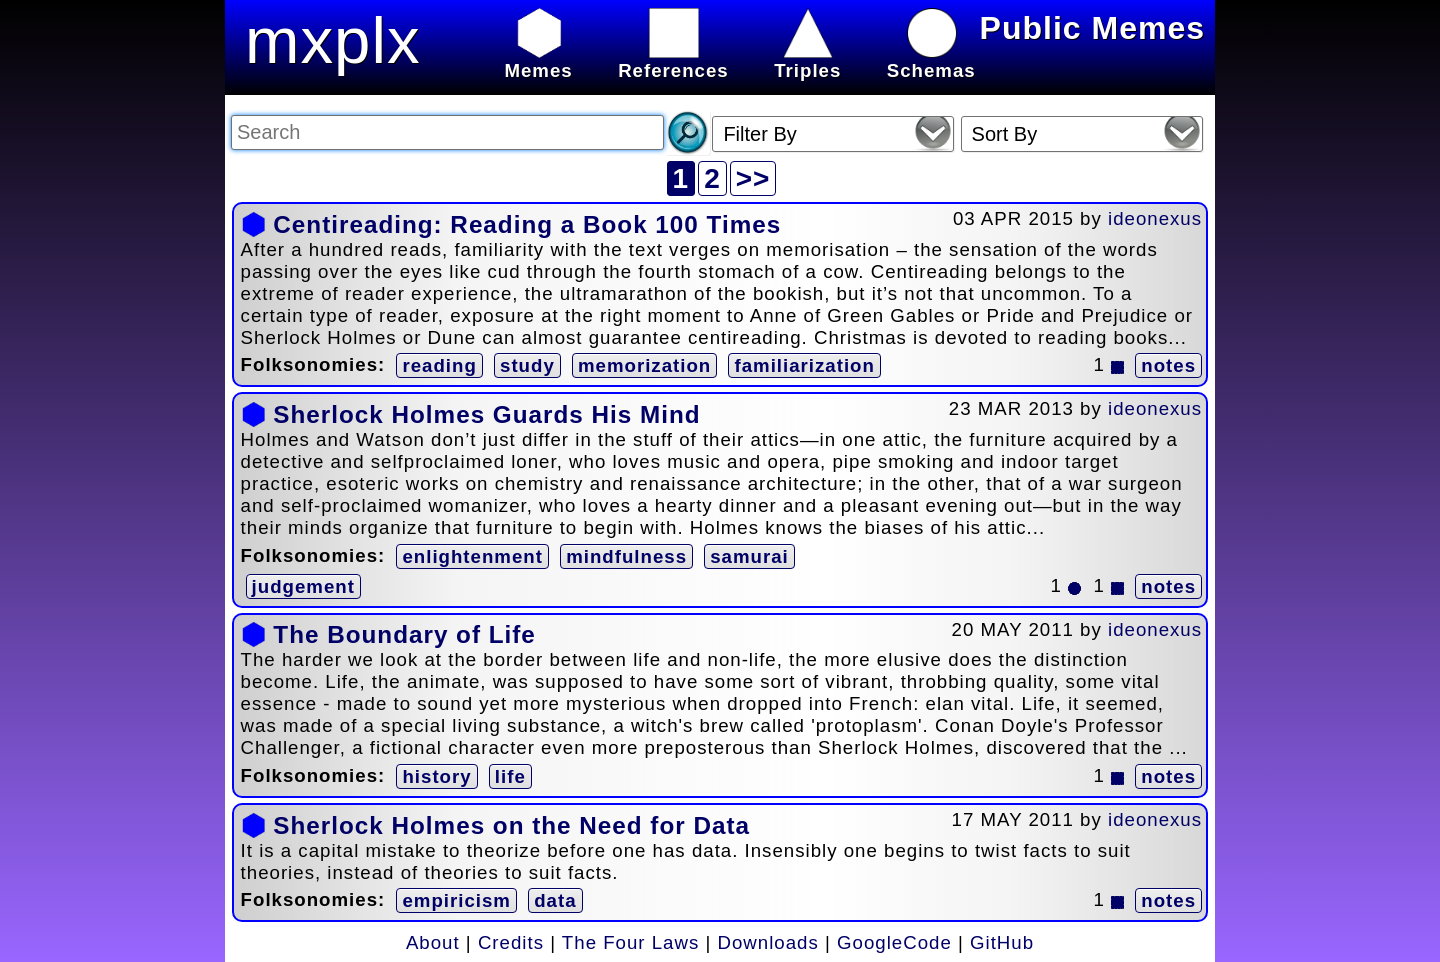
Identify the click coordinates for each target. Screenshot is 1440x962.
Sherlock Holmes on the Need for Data (511, 825)
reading (439, 365)
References (673, 59)
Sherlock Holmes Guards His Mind (486, 414)
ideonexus (1155, 218)
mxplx (333, 40)
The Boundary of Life (404, 634)
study (527, 365)
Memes (538, 59)
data (555, 900)
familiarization (804, 365)
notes (1168, 365)
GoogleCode (894, 942)
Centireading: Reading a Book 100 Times (527, 224)
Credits (511, 942)
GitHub (1002, 942)
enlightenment (472, 556)
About (433, 942)
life (510, 776)
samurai (749, 556)
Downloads (768, 942)
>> (753, 178)
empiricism (456, 900)
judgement (303, 586)
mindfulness (626, 556)
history (436, 776)
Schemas (931, 59)
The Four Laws (630, 942)
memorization (644, 365)
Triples (807, 59)
